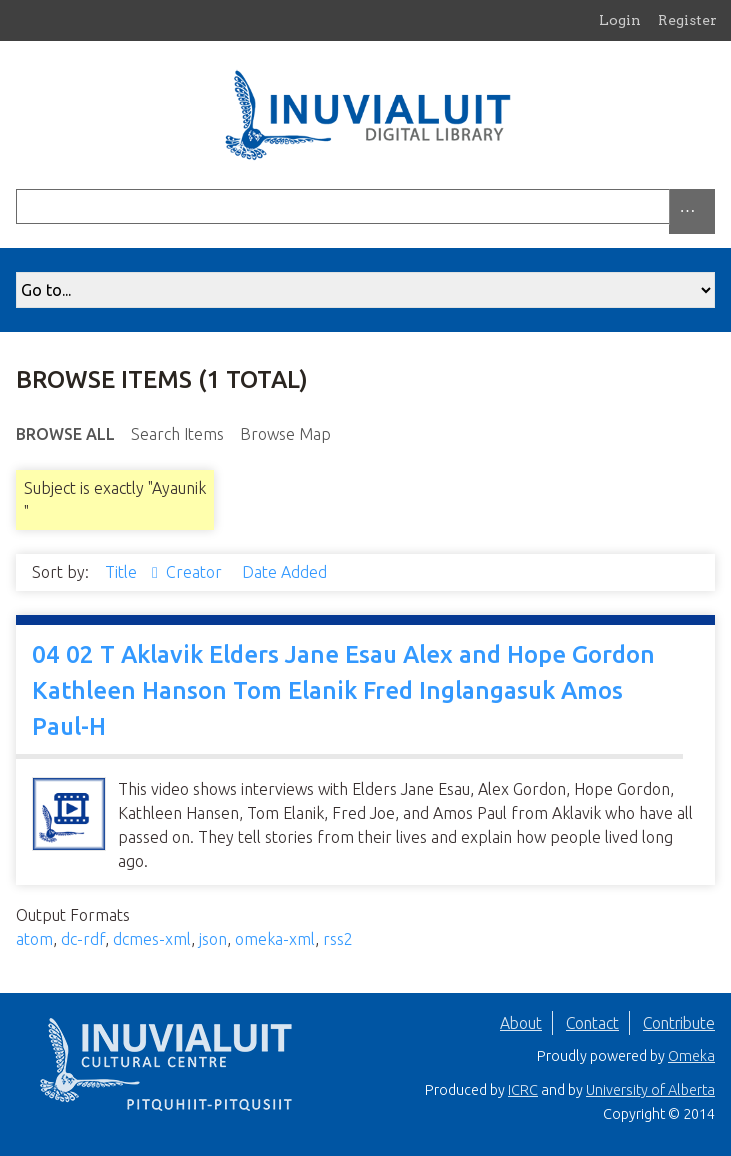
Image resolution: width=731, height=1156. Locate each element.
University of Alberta (650, 1090)
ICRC (523, 1090)
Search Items (177, 434)
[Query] (365, 206)
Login (620, 20)
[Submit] (710, 206)
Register (687, 20)
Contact (592, 1023)
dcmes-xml (152, 939)
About (521, 1023)
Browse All (65, 434)
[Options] (692, 211)
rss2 (338, 939)
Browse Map (285, 434)
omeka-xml (275, 939)
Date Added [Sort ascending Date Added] (284, 572)
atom (34, 939)
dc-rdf (83, 939)
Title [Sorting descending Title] (123, 572)
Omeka (691, 1056)
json (213, 939)
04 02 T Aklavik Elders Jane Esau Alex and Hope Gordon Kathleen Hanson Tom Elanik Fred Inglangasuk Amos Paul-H (343, 690)
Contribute (679, 1023)
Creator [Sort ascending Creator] (196, 572)
